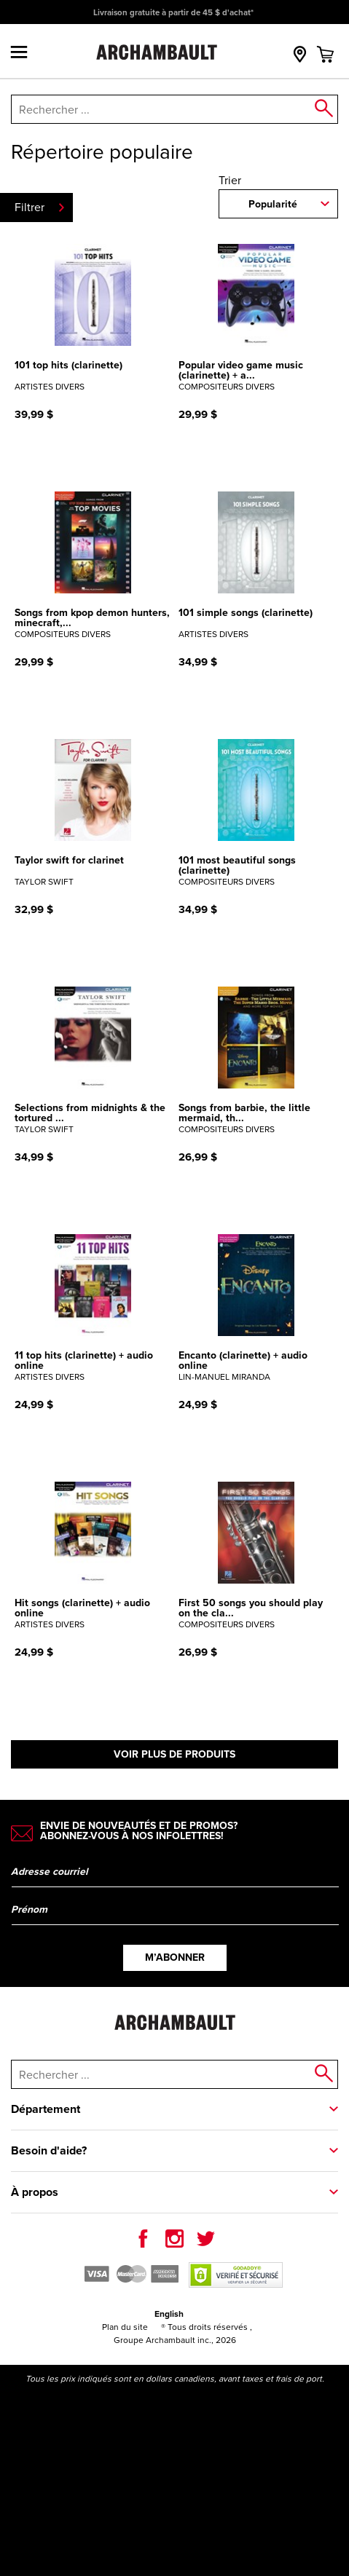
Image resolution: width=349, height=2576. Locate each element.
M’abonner (175, 1957)
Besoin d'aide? (49, 2150)
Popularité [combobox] (272, 204)
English (169, 2313)
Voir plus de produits (174, 1754)
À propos (34, 2192)
